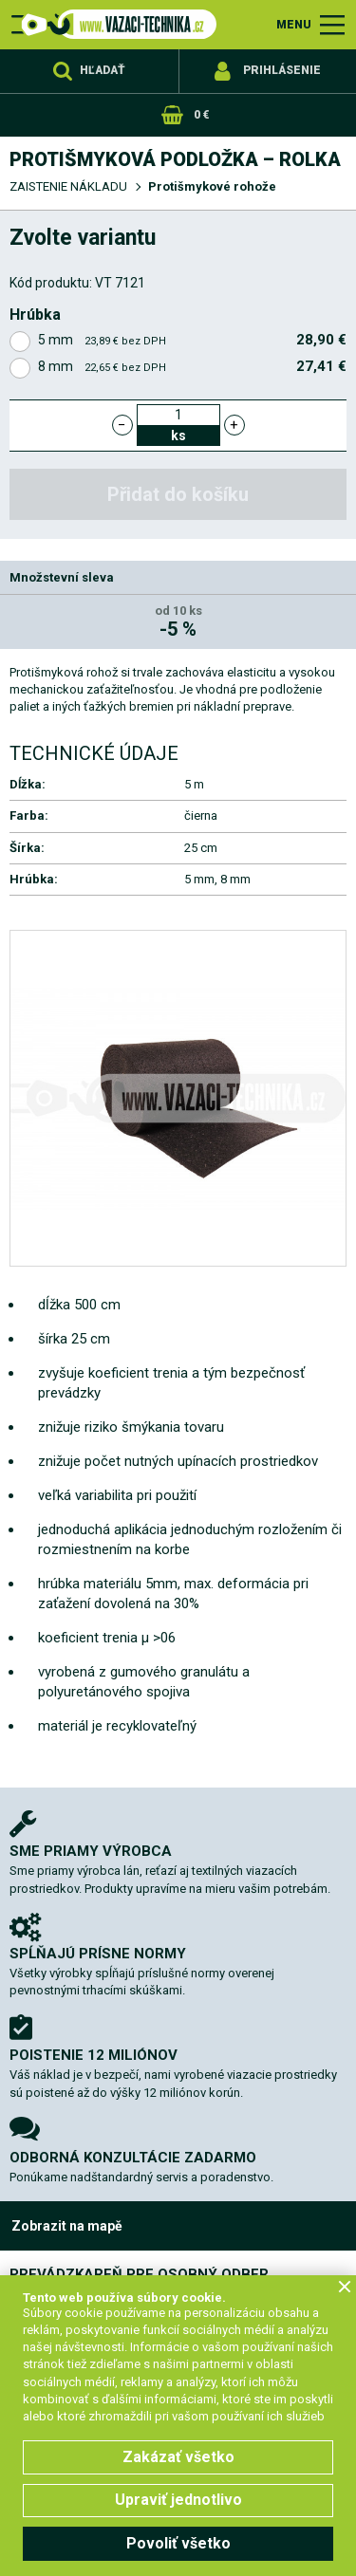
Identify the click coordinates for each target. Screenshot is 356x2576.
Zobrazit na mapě (66, 2225)
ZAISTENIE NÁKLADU (68, 186)
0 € (201, 114)
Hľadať (102, 70)
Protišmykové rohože (212, 186)
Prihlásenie (282, 70)
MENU (293, 24)
